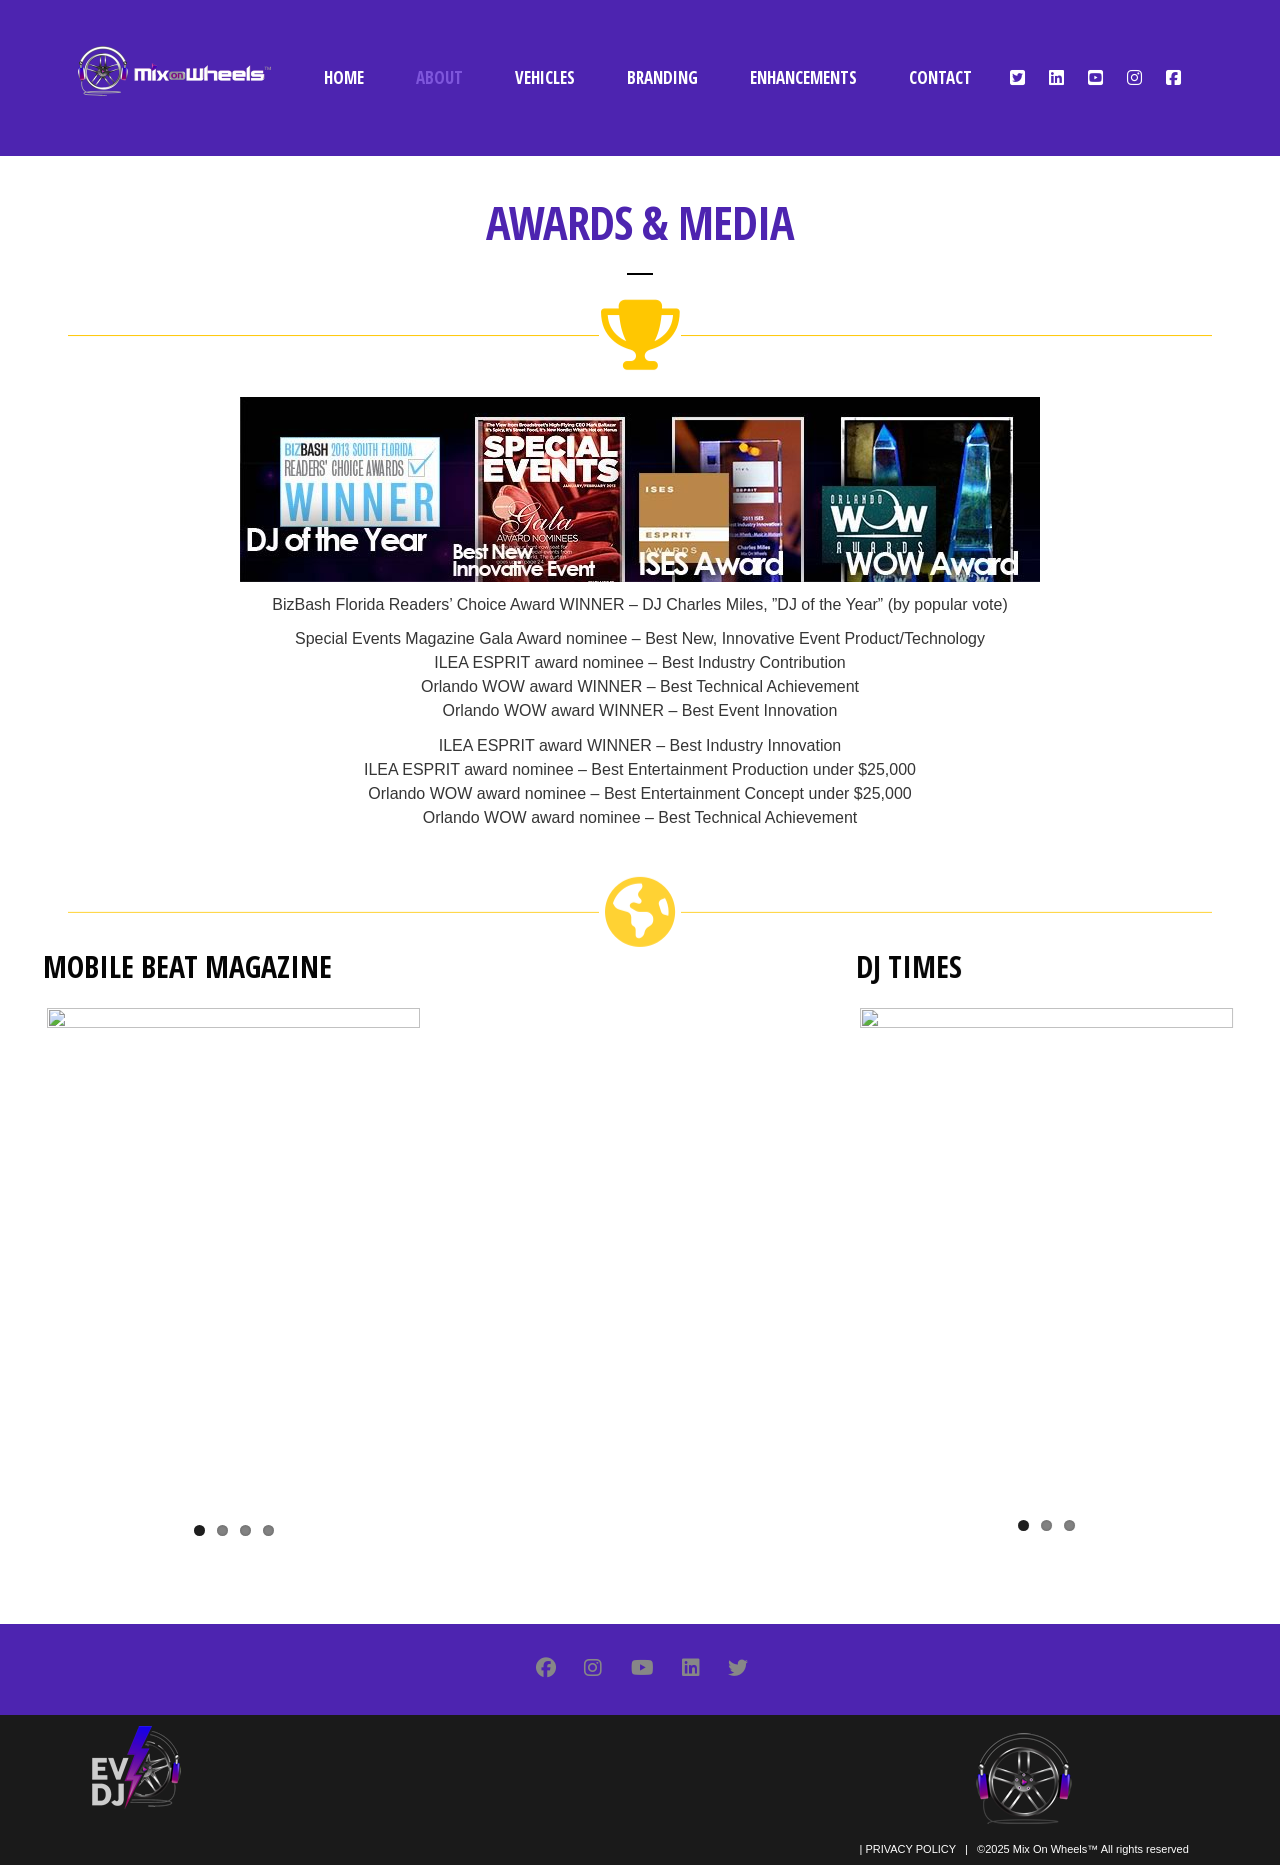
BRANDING (662, 77)
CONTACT (940, 77)
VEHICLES (545, 77)
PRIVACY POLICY (910, 1849)
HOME (344, 77)
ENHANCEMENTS (803, 77)
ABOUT (439, 77)
